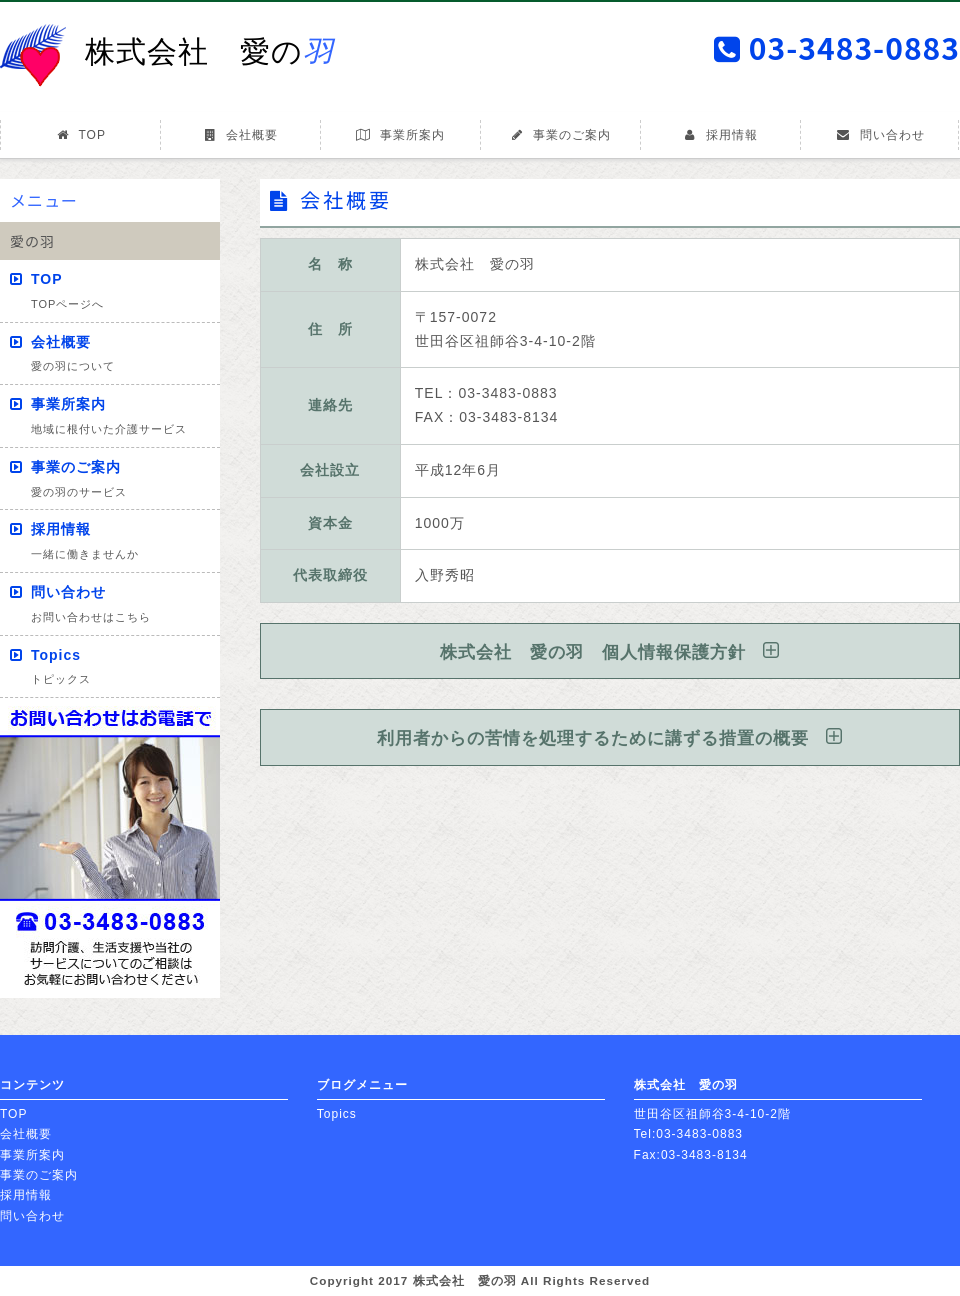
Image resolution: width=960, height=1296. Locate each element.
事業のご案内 (560, 135)
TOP (80, 135)
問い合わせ (880, 135)
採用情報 (720, 135)
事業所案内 (400, 135)
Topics (61, 666)
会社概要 (240, 135)
